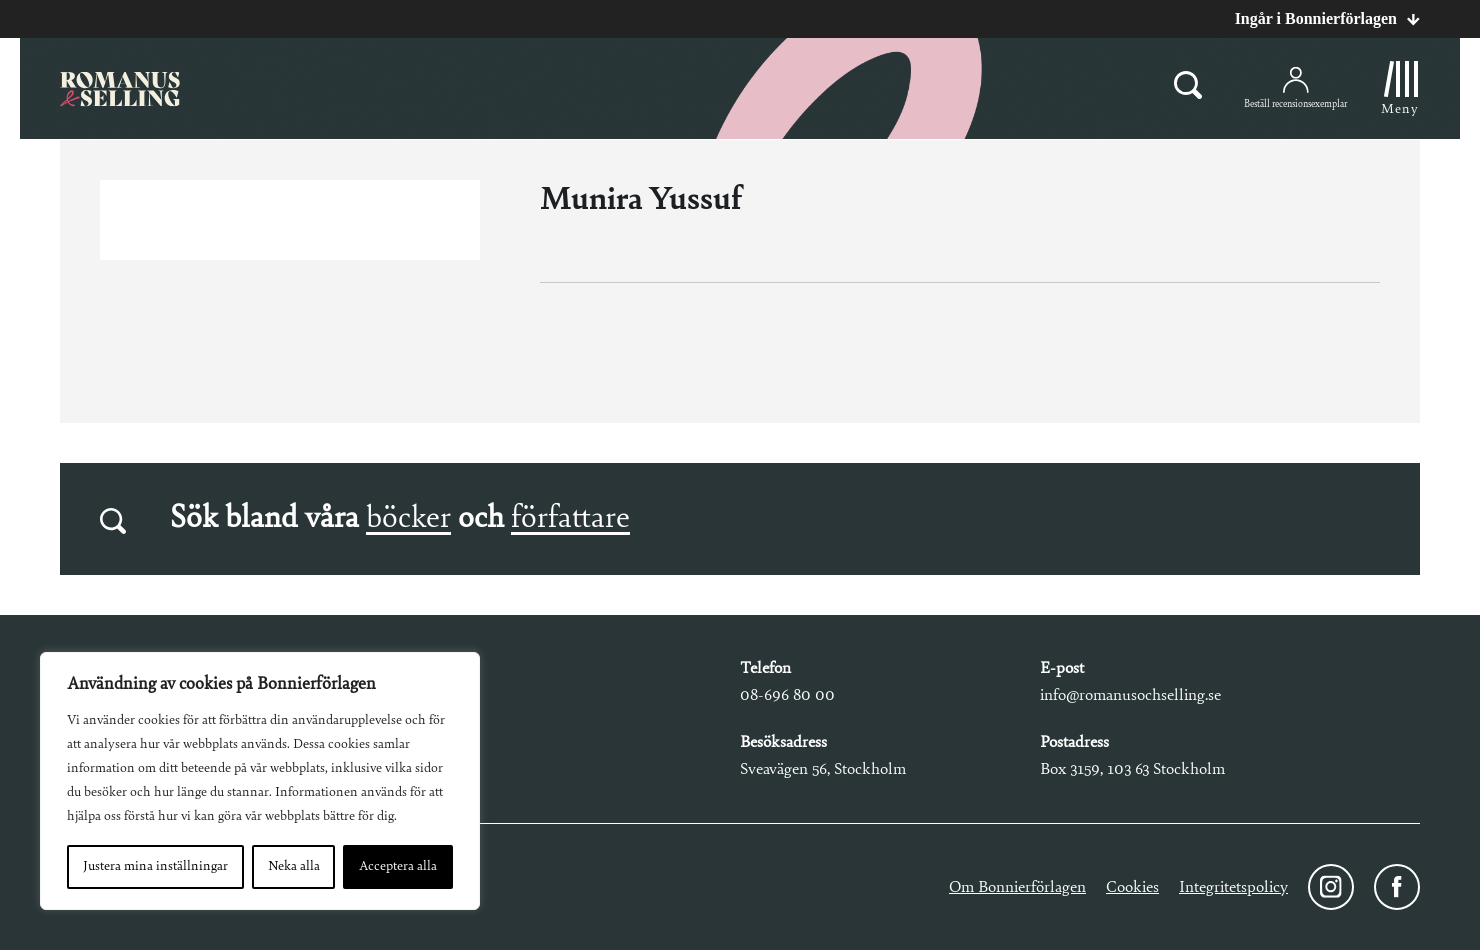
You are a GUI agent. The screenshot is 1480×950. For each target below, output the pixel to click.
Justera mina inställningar (155, 867)
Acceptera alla (398, 867)
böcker (408, 519)
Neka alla (294, 867)
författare (570, 519)
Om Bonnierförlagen (1017, 887)
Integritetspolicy (1233, 887)
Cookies (1132, 887)
